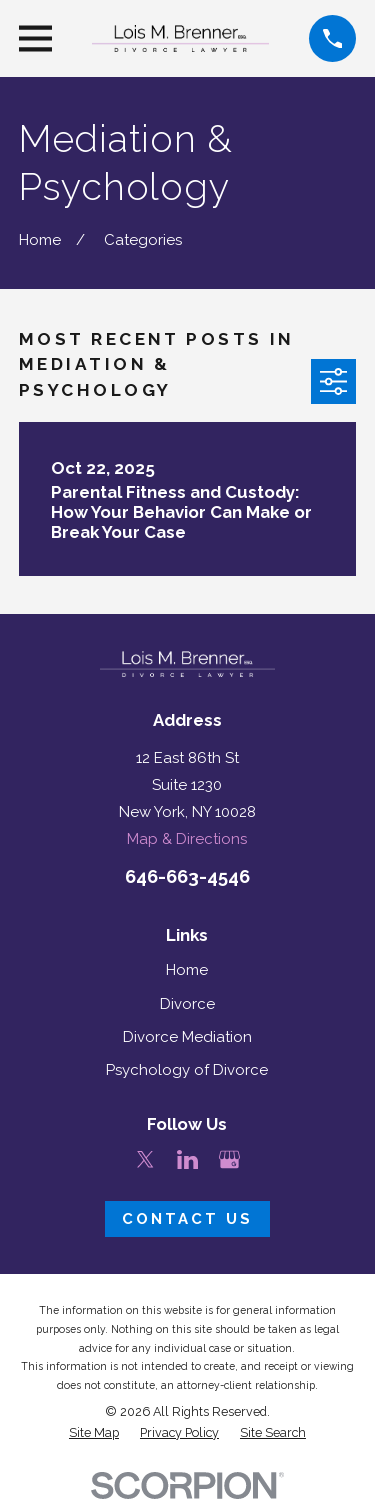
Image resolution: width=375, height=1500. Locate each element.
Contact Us (187, 1219)
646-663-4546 (187, 876)
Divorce (187, 1004)
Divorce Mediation (187, 1037)
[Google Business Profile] (229, 1159)
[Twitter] (145, 1159)
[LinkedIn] (187, 1159)
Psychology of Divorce (187, 1070)
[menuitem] (94, 1433)
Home (187, 970)
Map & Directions (187, 839)
